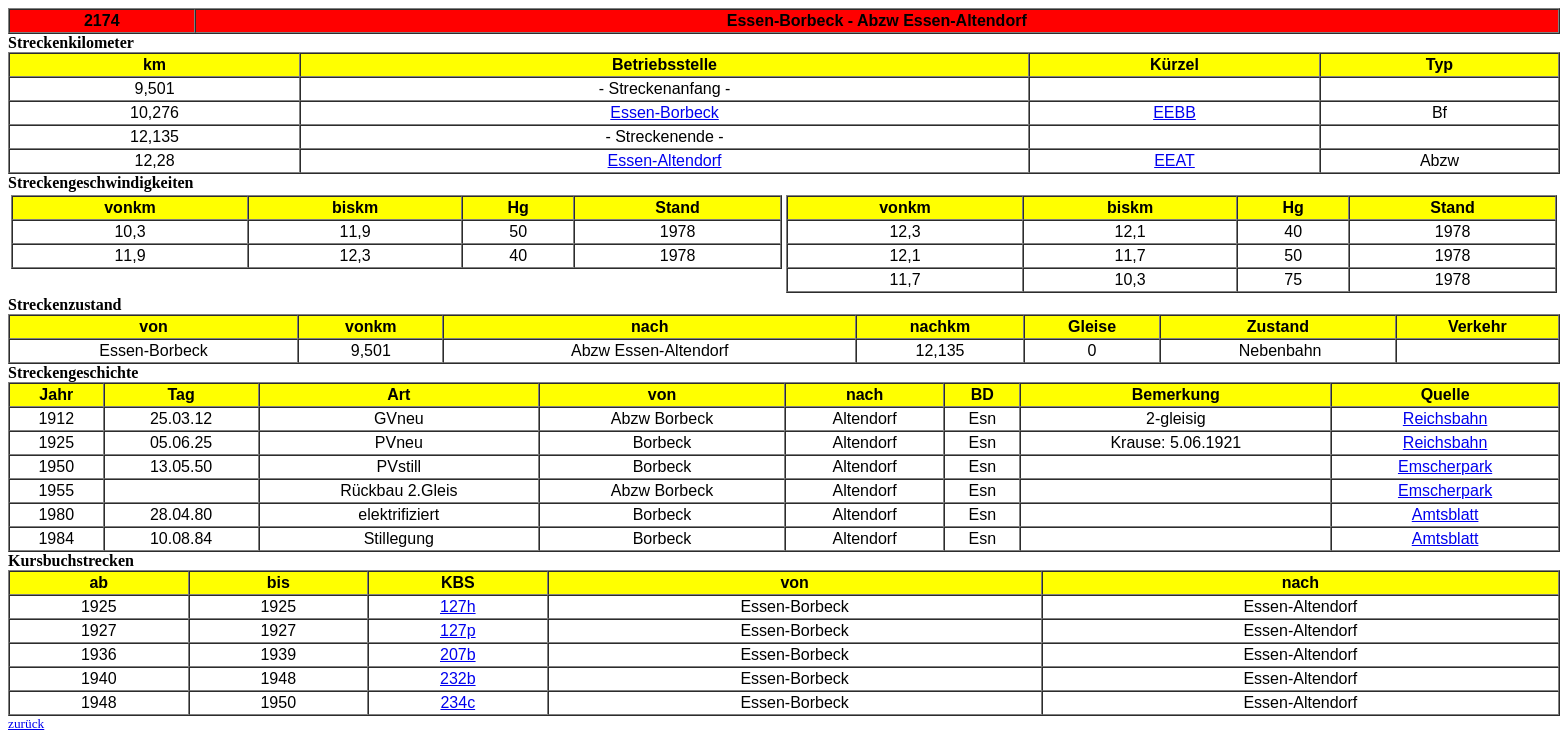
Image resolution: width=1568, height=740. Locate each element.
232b (458, 678)
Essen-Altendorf (665, 160)
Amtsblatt (1445, 514)
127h (458, 606)
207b (458, 654)
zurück (26, 723)
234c (457, 702)
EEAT (1174, 160)
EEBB (1174, 112)
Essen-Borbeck (664, 112)
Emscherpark (1445, 466)
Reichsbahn (1445, 418)
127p (458, 630)
